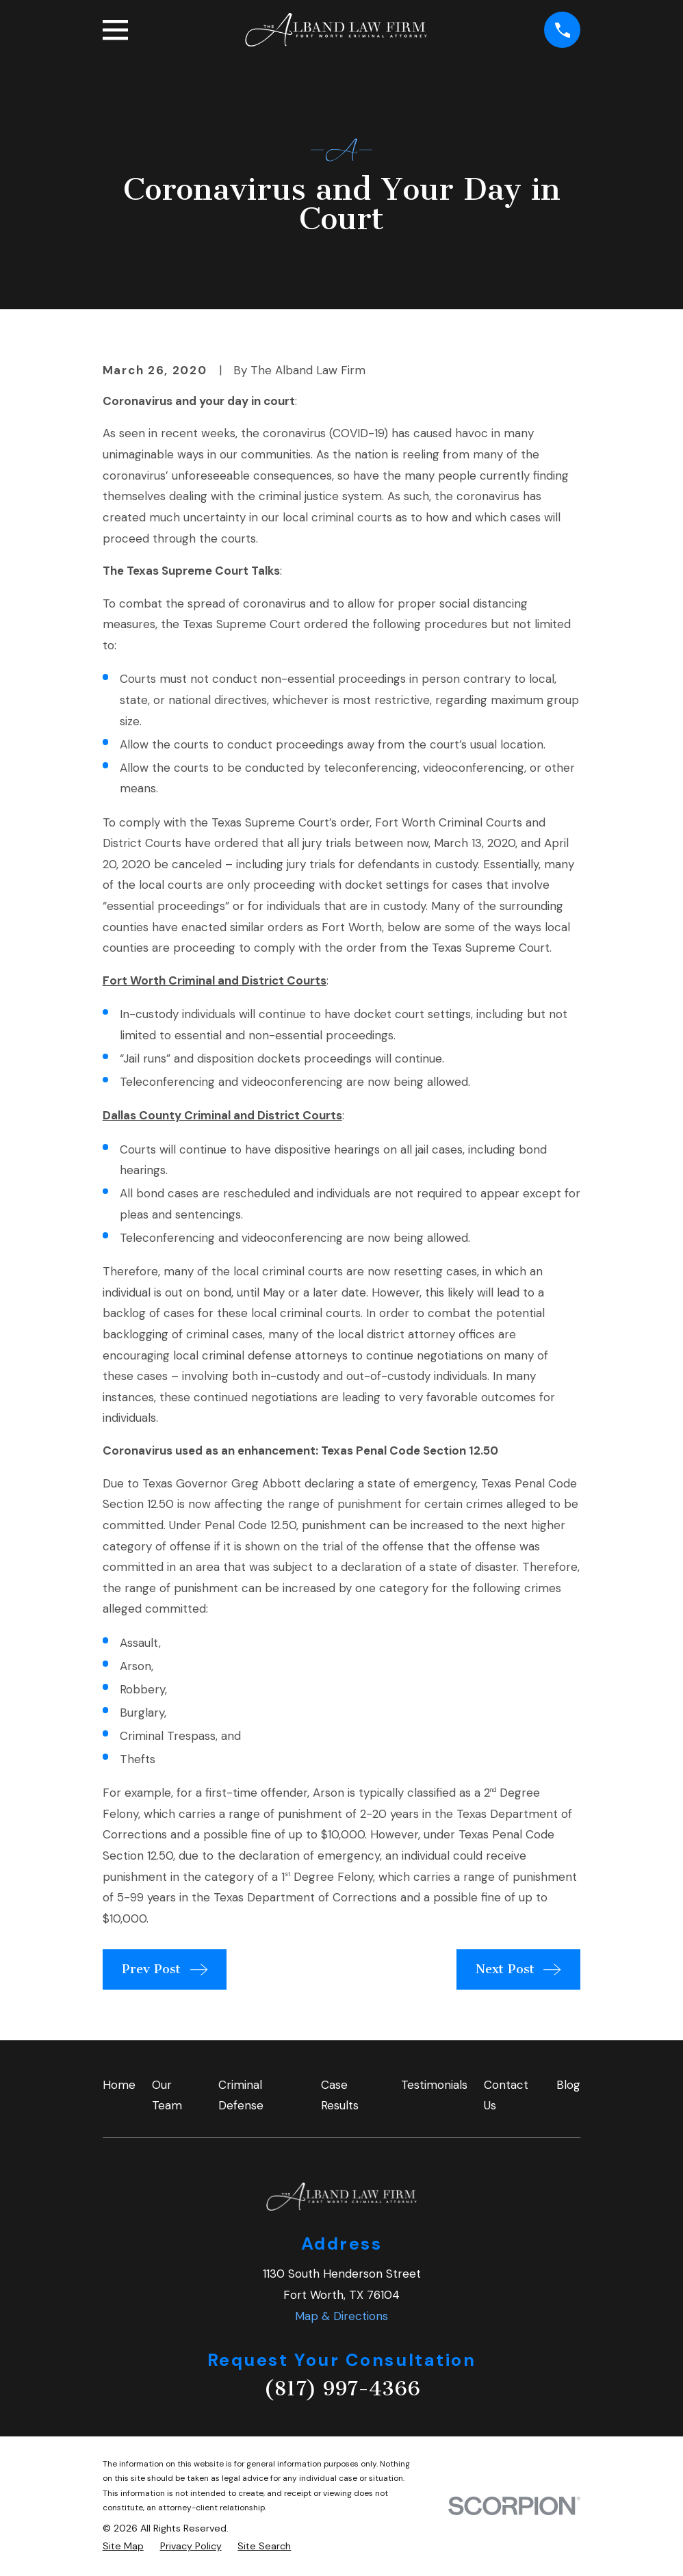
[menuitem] (123, 2546)
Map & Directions (341, 2316)
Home (119, 2084)
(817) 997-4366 (341, 2388)
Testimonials (434, 2084)
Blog (568, 2084)
